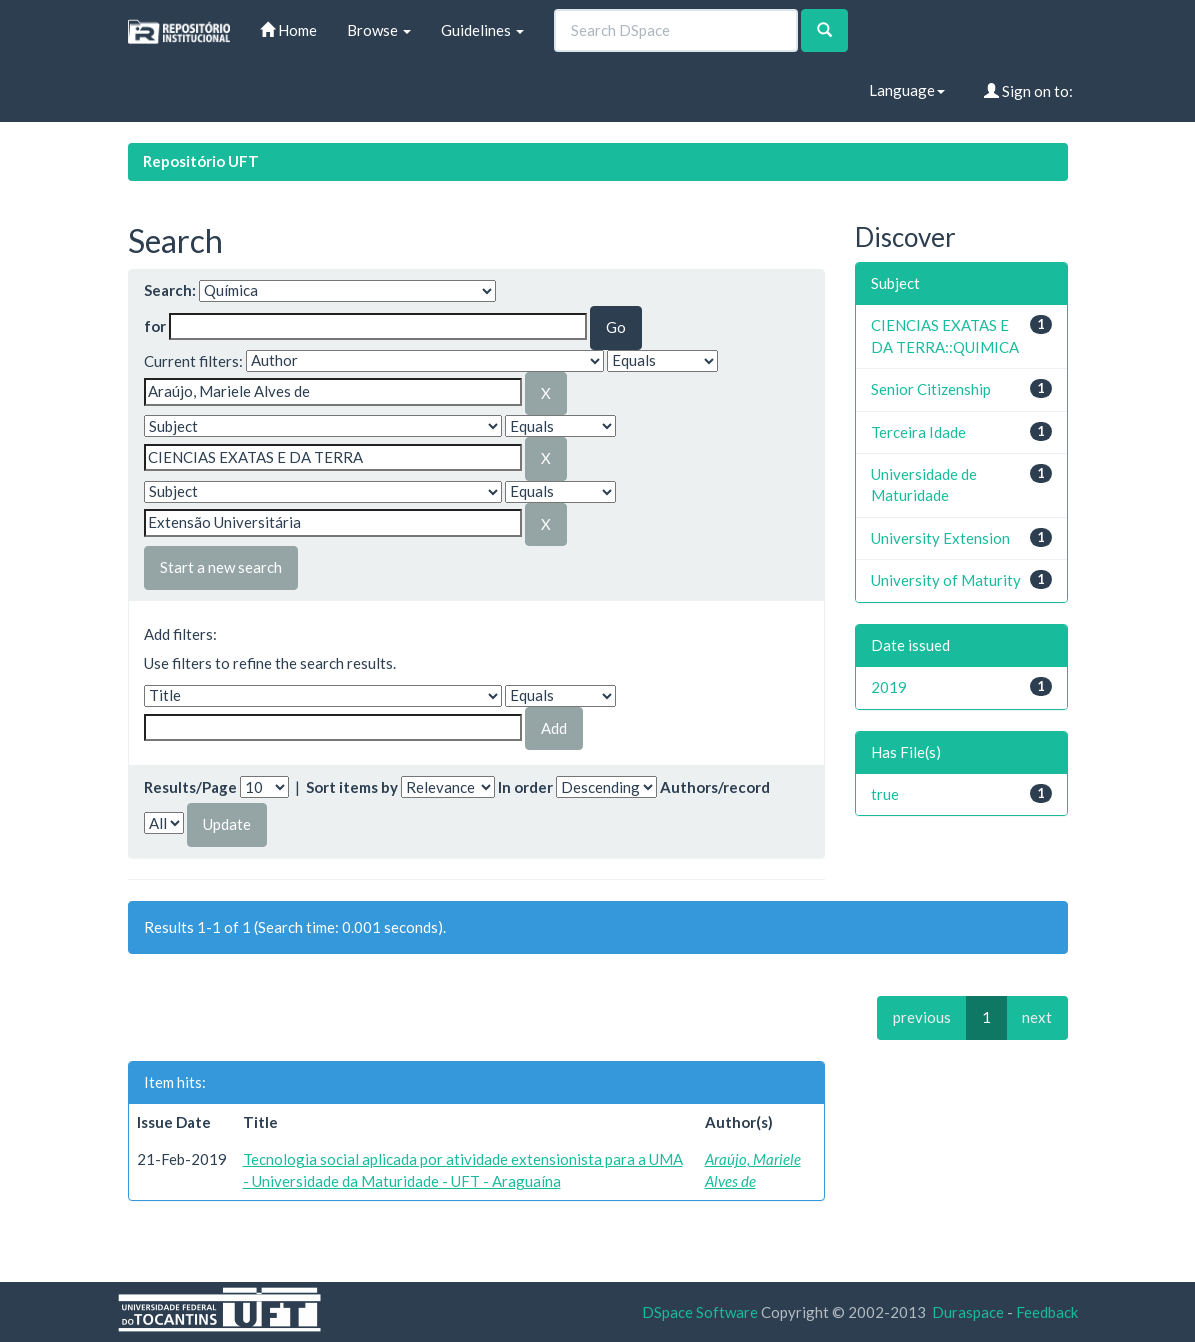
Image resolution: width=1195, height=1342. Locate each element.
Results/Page (190, 787)
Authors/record (715, 787)
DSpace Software (700, 1312)
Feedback (1047, 1312)
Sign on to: (1028, 91)
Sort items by (352, 787)
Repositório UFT (201, 161)
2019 (889, 687)
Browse (379, 30)
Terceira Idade (918, 432)
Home (288, 30)
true (885, 794)
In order (525, 787)
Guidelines (482, 30)
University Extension (940, 538)
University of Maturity (946, 580)
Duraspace (968, 1312)
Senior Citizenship (931, 389)
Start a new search (221, 567)
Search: (170, 290)
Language (907, 90)
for (155, 326)
